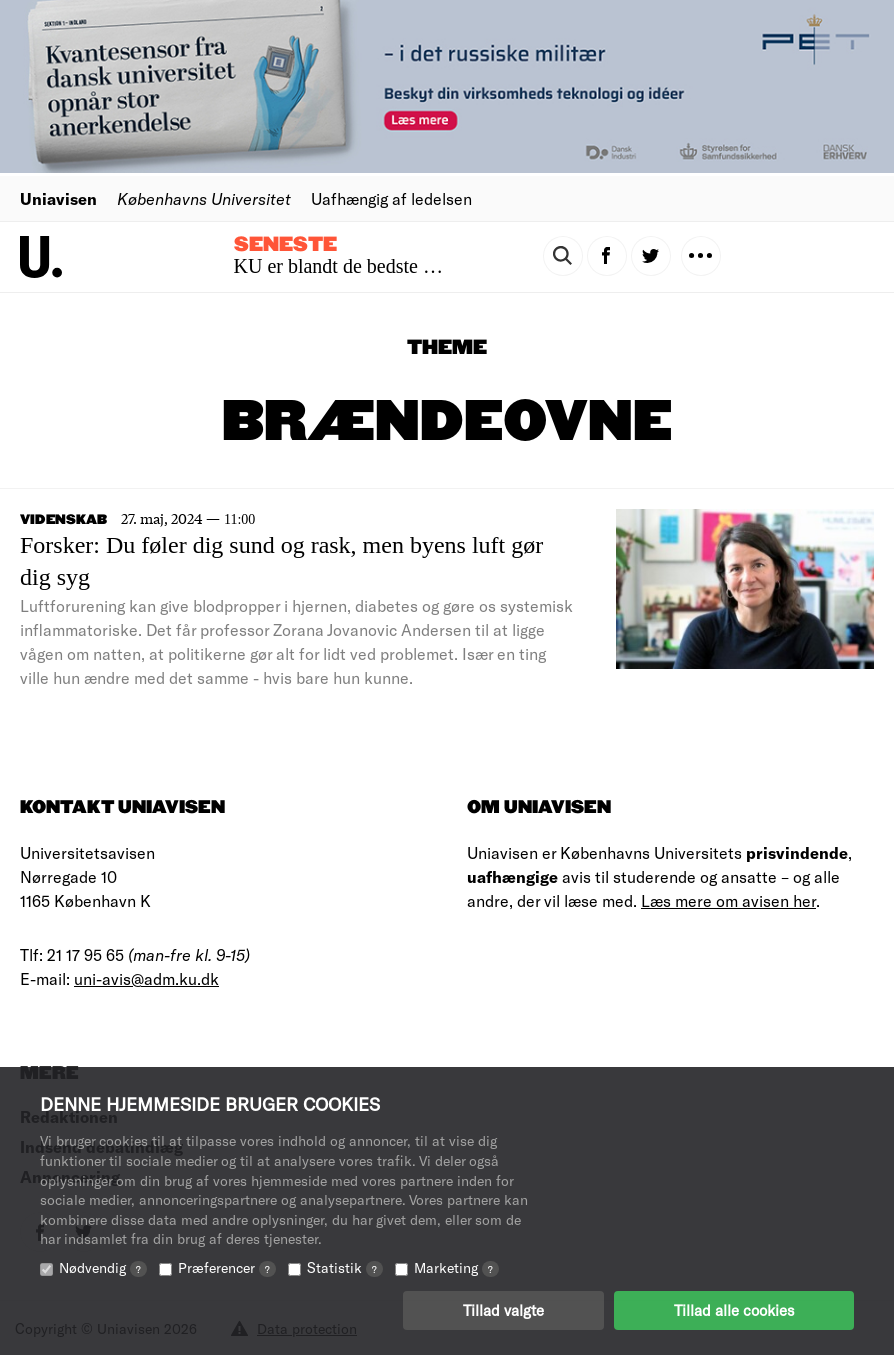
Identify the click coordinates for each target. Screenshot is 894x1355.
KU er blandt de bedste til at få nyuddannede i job (433, 266)
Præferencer (227, 1267)
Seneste (285, 245)
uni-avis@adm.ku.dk (146, 978)
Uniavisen (58, 198)
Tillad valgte (503, 1310)
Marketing (456, 1267)
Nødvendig (103, 1267)
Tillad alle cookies (734, 1310)
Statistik (345, 1267)
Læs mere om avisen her (728, 900)
